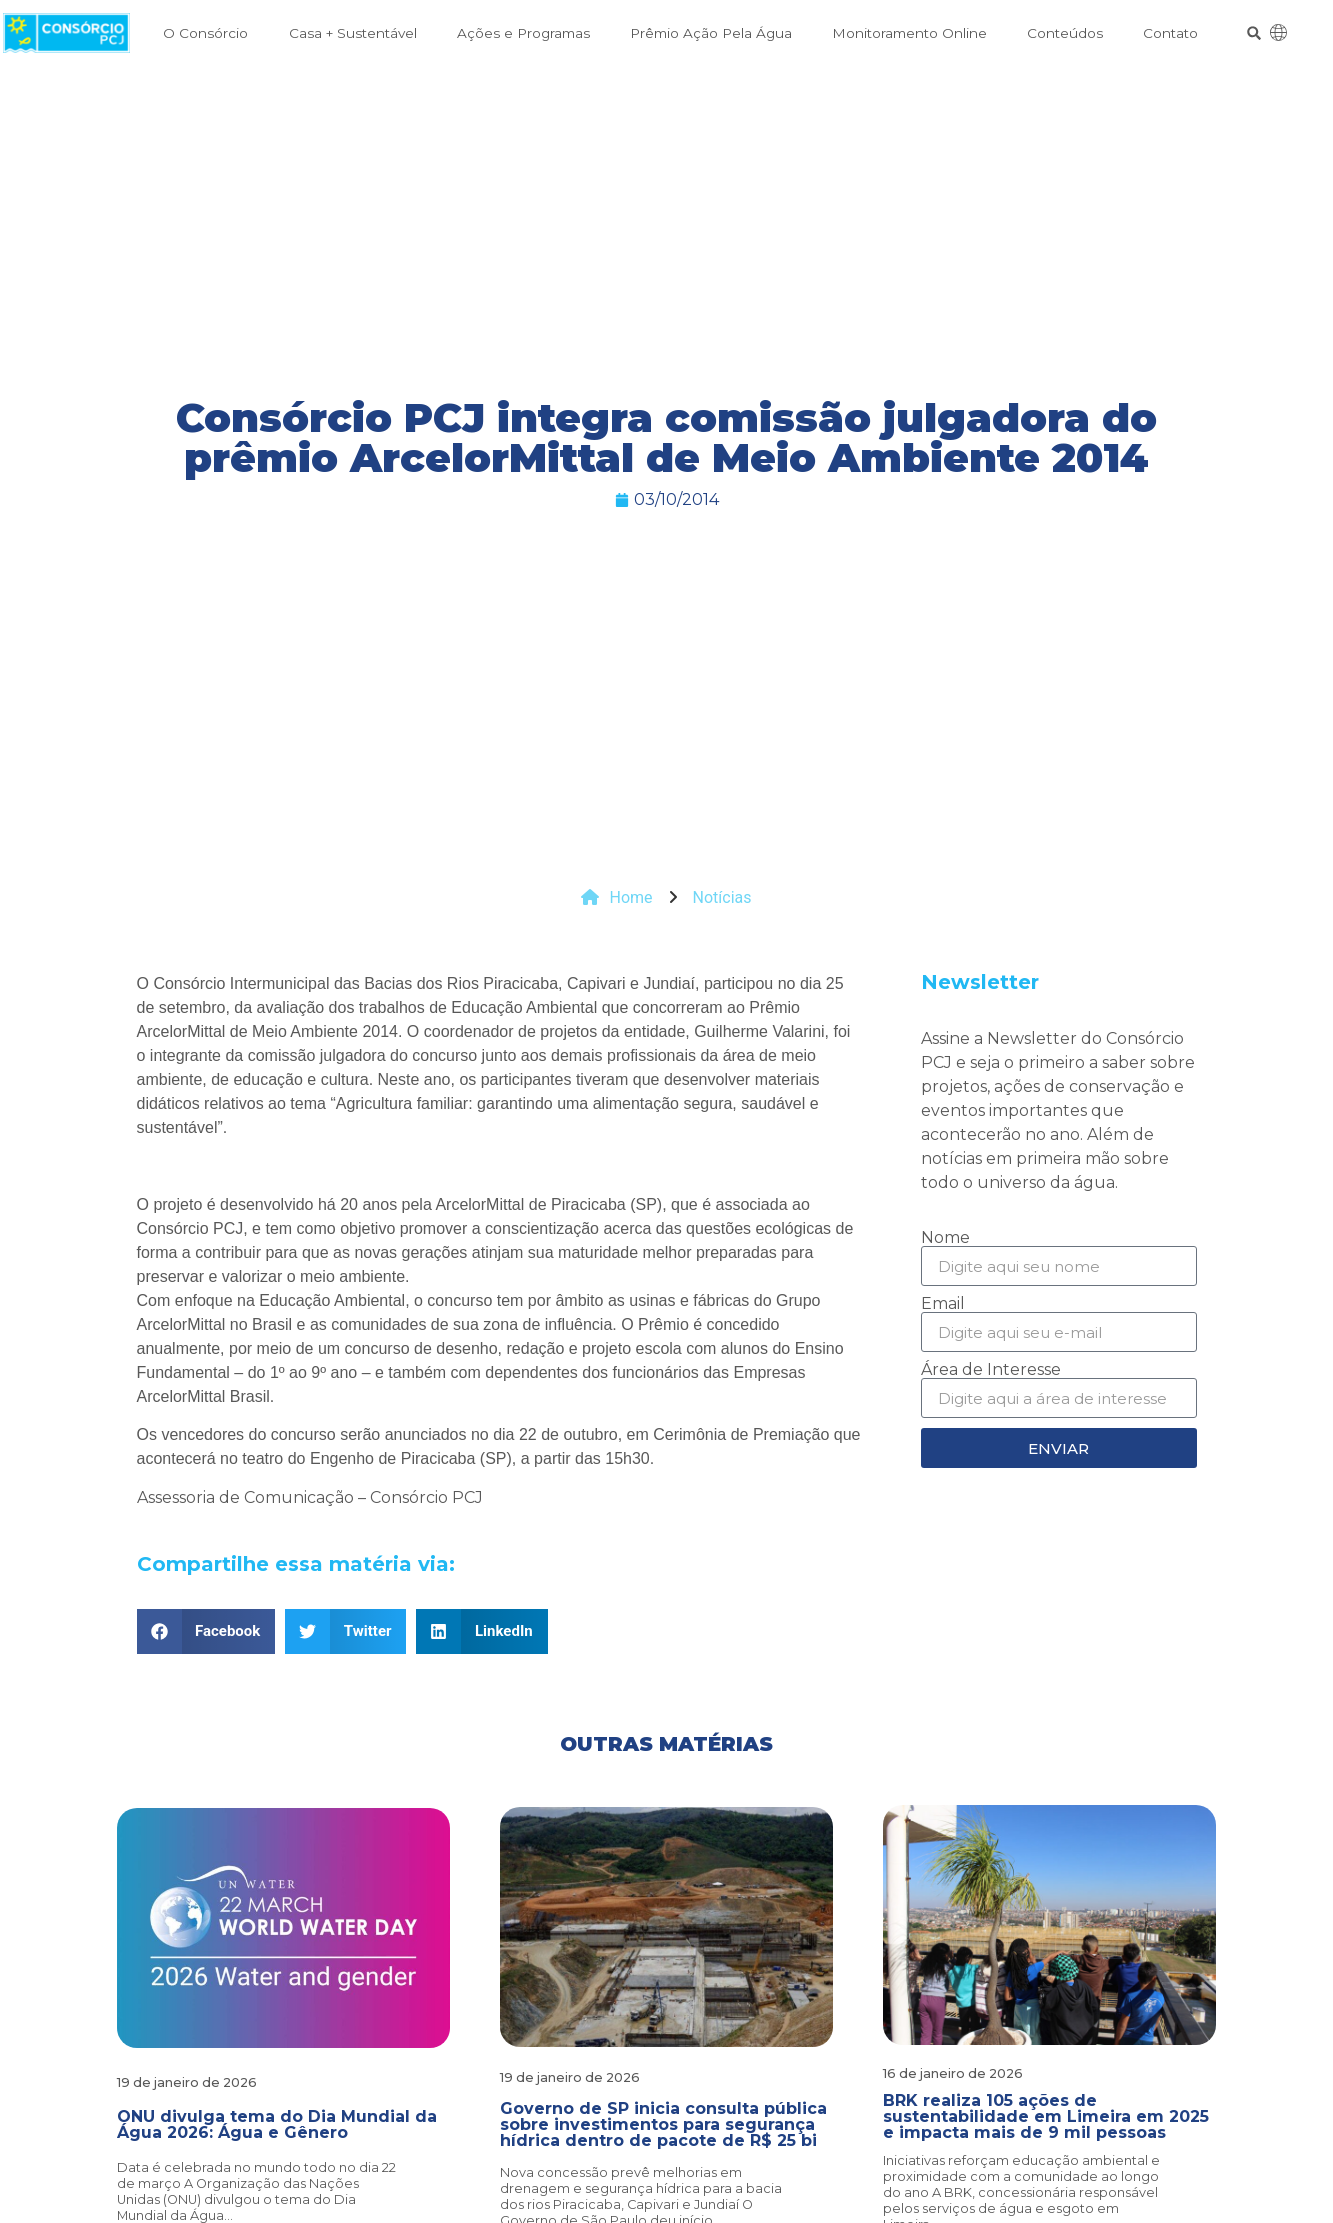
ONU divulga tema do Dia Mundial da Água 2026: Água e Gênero (277, 2124)
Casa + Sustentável (353, 33)
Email (943, 1304)
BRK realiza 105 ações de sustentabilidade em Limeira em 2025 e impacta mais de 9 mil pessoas (1046, 2116)
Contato (1170, 33)
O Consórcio (205, 33)
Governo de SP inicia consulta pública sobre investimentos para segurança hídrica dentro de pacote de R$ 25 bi (663, 2124)
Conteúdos (1065, 33)
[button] (1254, 33)
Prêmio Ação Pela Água (711, 33)
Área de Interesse (991, 1370)
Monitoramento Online (909, 33)
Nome (945, 1238)
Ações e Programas (523, 33)
